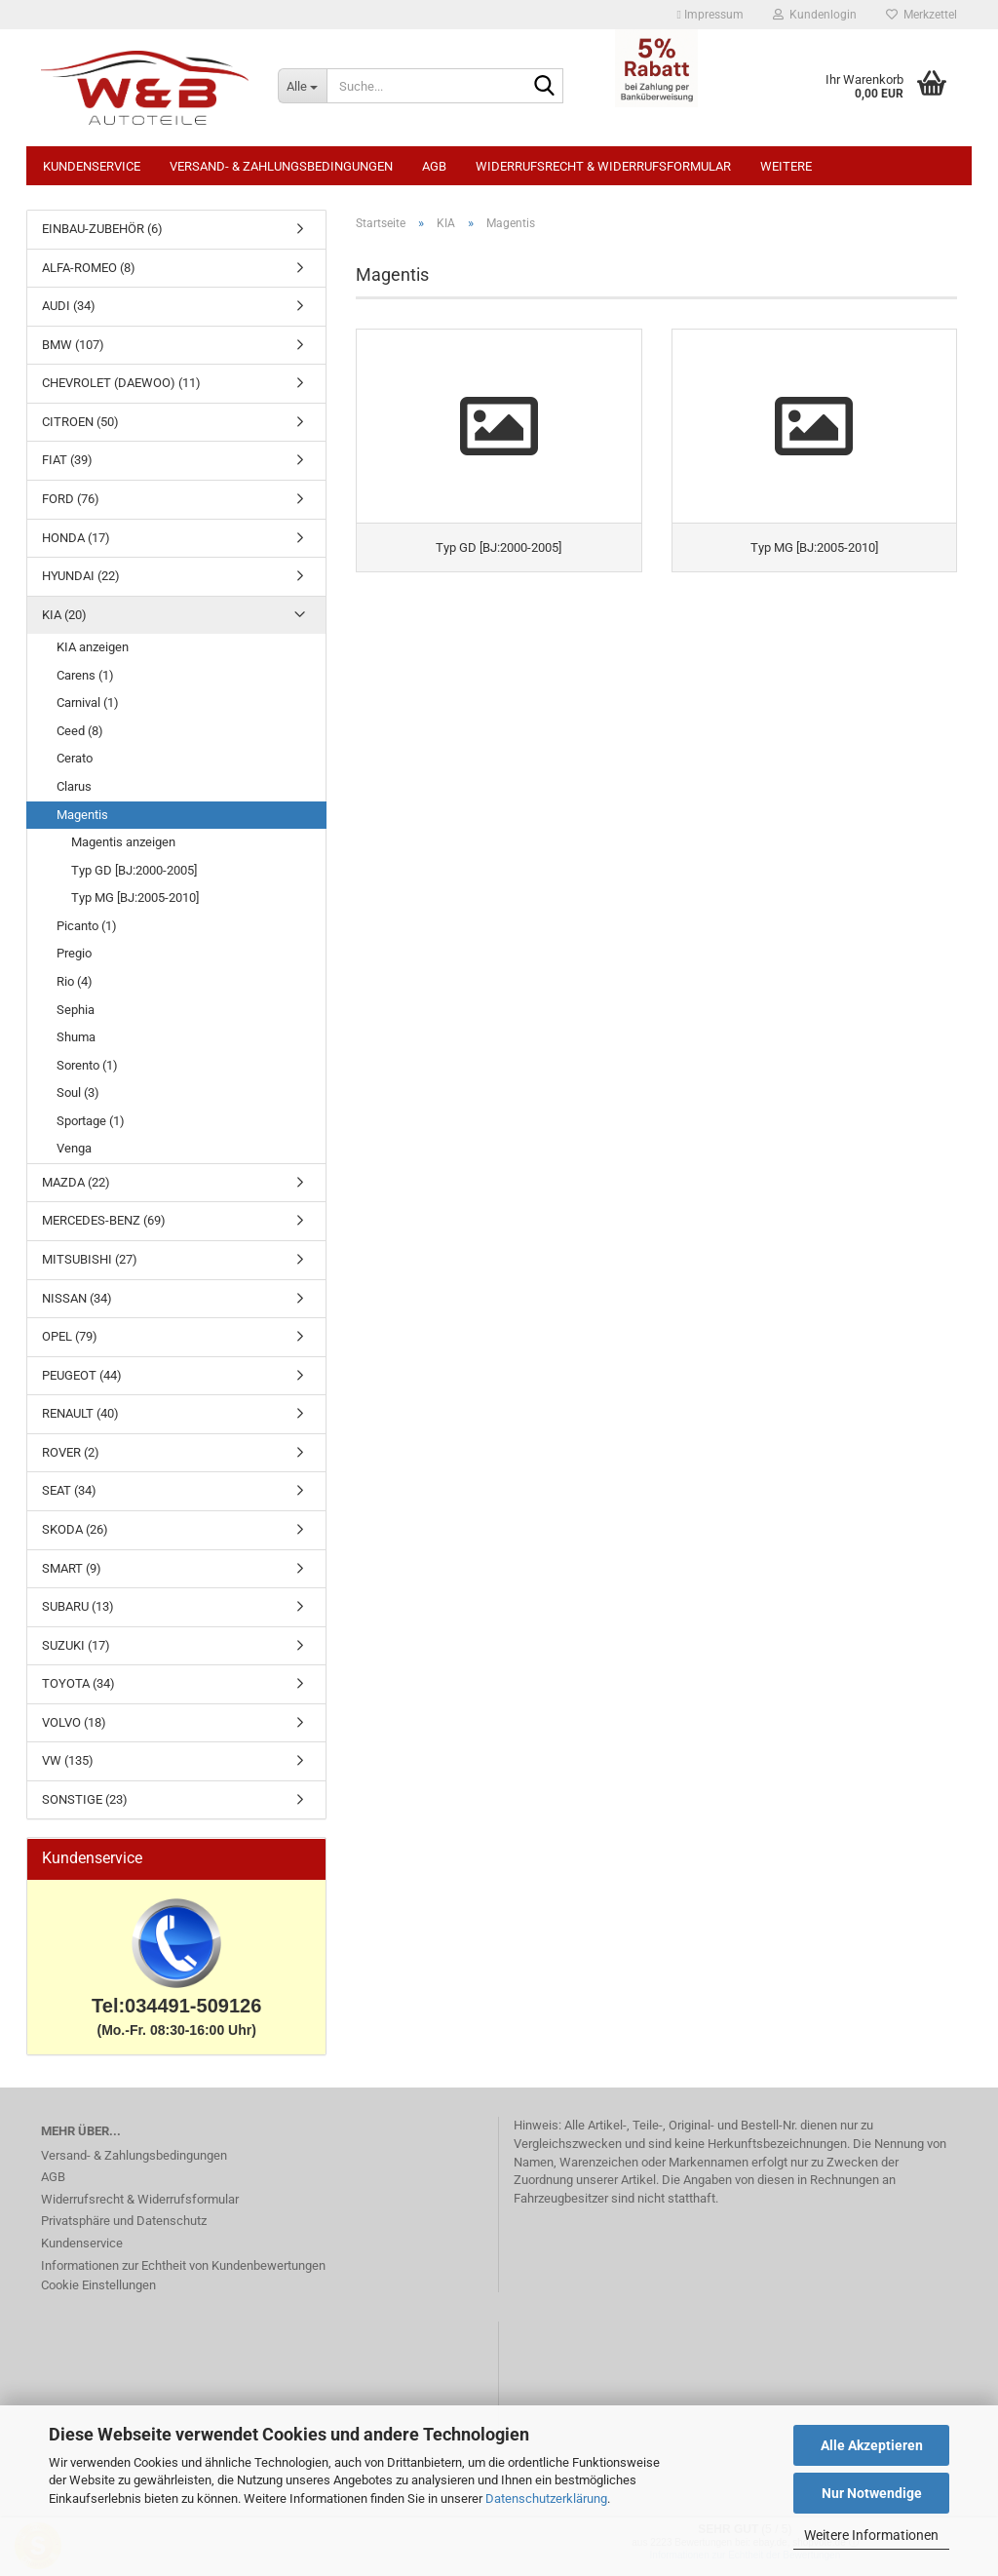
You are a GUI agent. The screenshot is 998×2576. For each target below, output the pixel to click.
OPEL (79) (69, 1336)
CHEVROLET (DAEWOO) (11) (121, 382)
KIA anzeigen (93, 647)
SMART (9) (71, 1568)
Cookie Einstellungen (98, 2285)
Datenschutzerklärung (546, 2498)
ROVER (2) (70, 1452)
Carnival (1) (88, 702)
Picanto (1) (87, 925)
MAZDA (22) (76, 1182)
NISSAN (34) (77, 1298)
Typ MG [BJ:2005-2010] (135, 897)
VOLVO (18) (74, 1722)
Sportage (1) (91, 1120)
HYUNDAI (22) (81, 575)
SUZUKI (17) (76, 1645)
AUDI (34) (69, 305)
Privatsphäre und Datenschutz (124, 2220)
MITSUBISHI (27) (89, 1259)
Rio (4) (75, 981)
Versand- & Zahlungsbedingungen (281, 166)
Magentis (82, 814)
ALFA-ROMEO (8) (88, 267)
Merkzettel (921, 14)
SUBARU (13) (78, 1606)
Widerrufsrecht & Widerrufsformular (603, 166)
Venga (74, 1148)
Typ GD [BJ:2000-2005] (134, 870)
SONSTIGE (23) (85, 1799)
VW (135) (68, 1760)
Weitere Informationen (871, 2535)
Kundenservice (91, 166)
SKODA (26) (75, 1529)
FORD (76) (70, 498)
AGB (434, 166)
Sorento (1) (87, 1065)
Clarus (74, 786)
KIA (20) (64, 614)
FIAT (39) (67, 459)
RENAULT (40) (80, 1413)
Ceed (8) (80, 730)
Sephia (76, 1009)
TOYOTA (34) (78, 1683)
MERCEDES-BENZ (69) (104, 1220)
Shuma (76, 1037)
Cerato (75, 758)
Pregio (74, 953)
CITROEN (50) (80, 421)
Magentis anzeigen (123, 842)
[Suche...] (302, 85)
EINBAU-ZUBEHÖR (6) (102, 228)
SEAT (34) (69, 1490)
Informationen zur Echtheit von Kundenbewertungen (183, 2265)
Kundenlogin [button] (815, 14)
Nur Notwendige (872, 2493)
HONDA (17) (76, 537)
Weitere (786, 166)
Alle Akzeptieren (872, 2445)
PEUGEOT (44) (82, 1375)
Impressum (710, 14)
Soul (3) (78, 1092)
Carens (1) (85, 675)
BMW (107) (73, 344)
